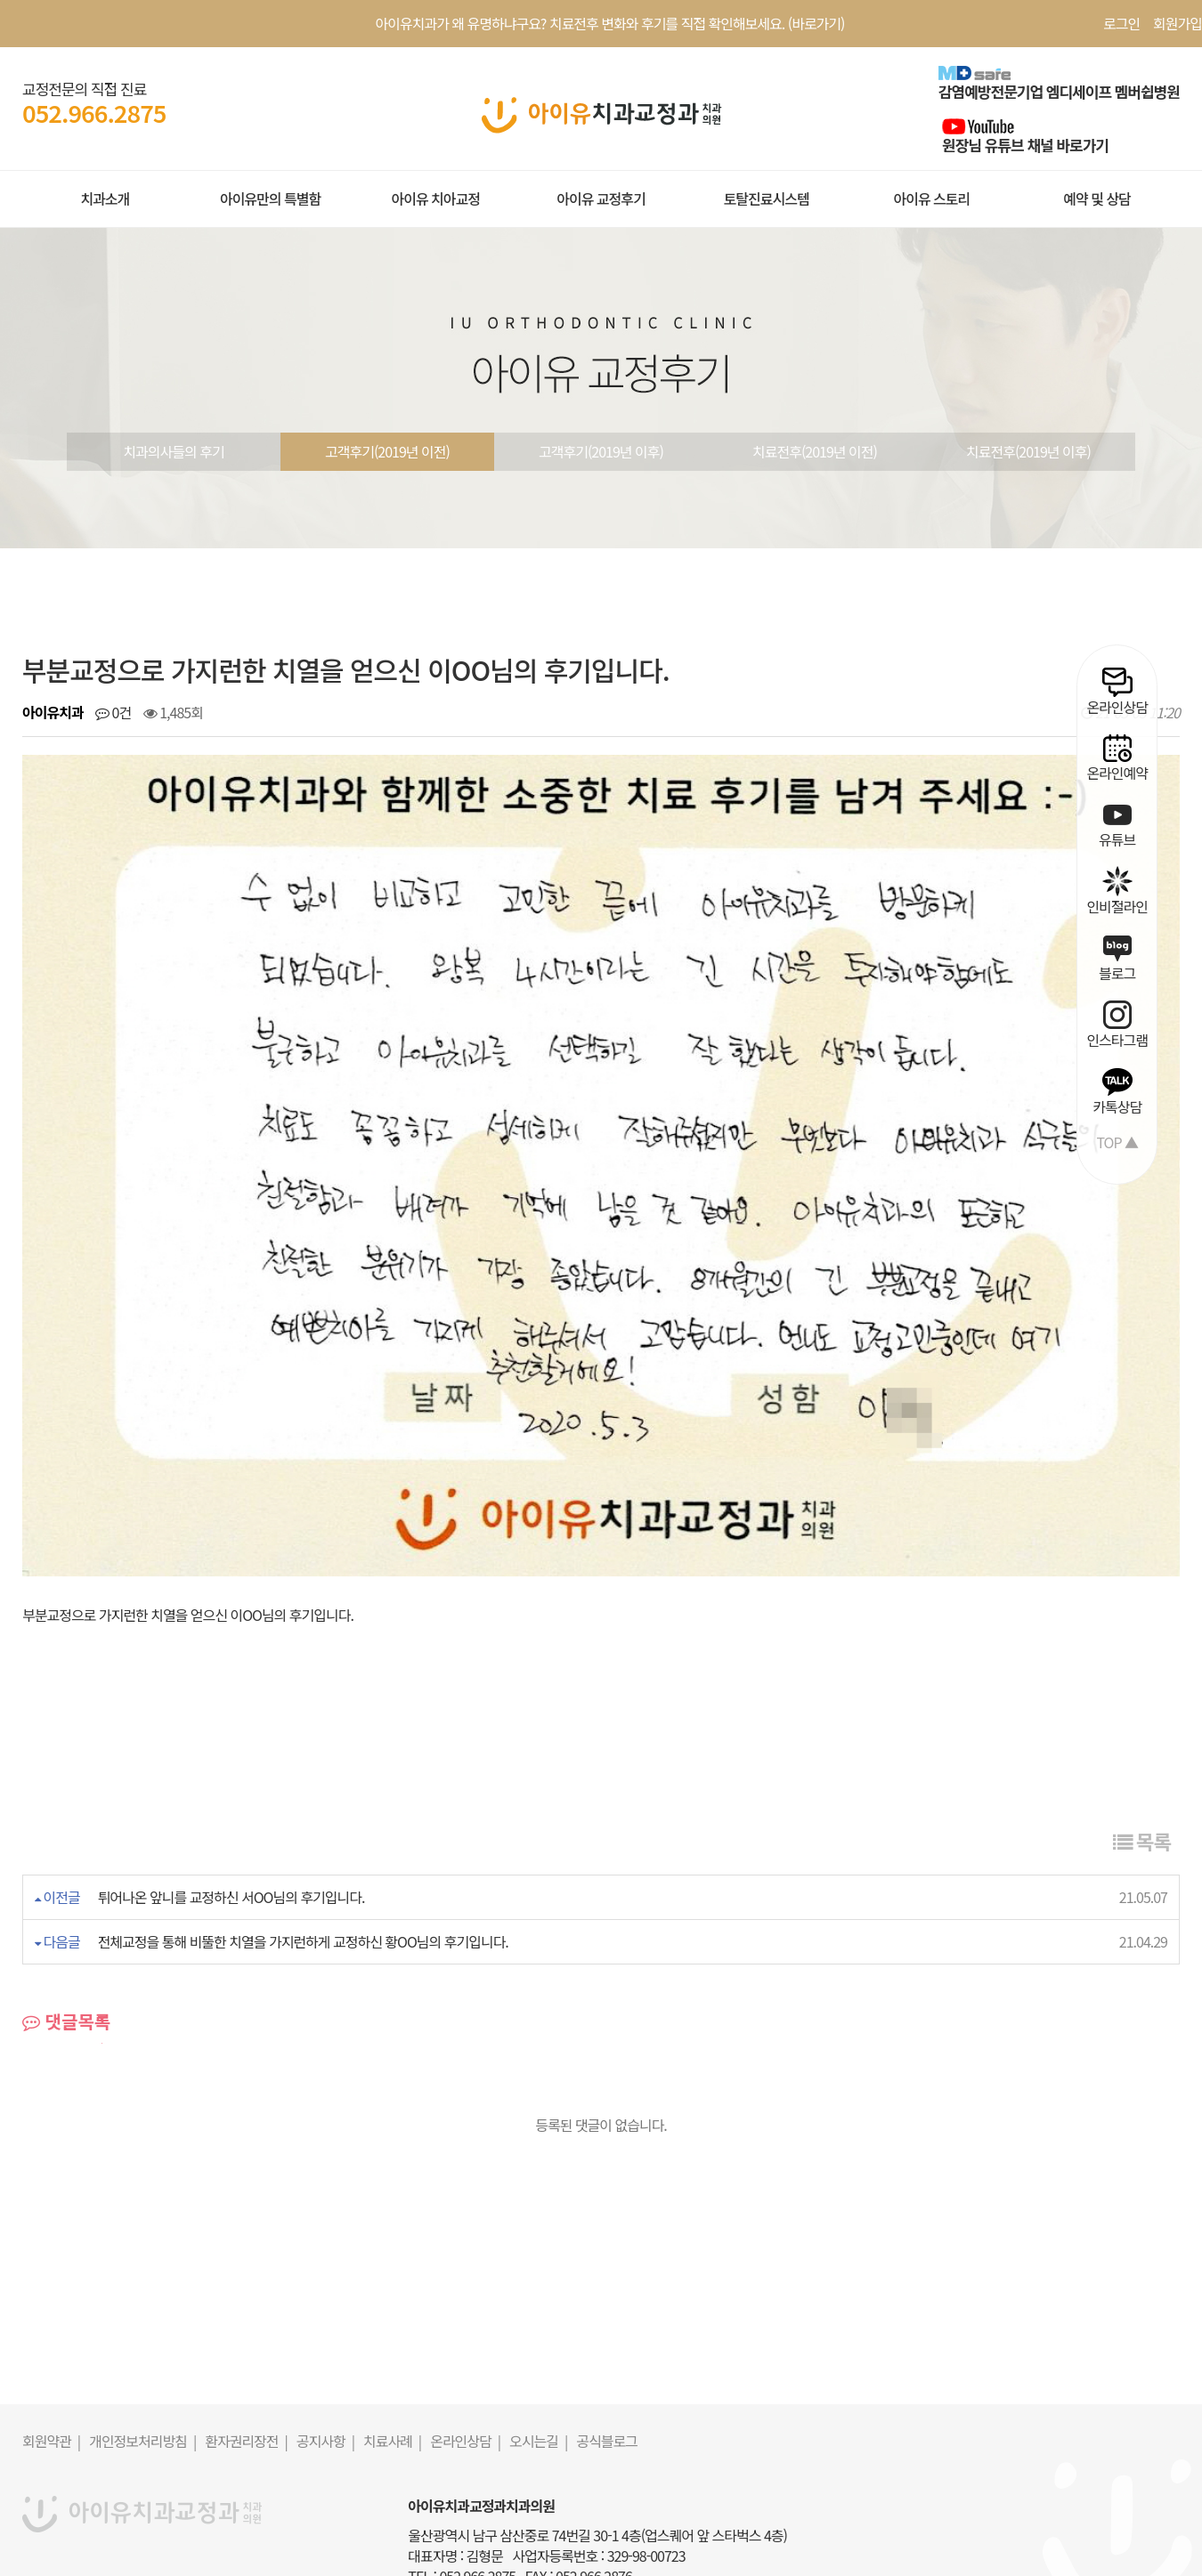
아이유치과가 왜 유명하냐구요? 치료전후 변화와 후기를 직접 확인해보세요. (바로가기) (610, 23)
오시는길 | (538, 2348)
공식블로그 (607, 2348)
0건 (113, 712)
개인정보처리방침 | (142, 2348)
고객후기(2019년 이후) (601, 451)
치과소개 (104, 198)
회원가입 (1177, 23)
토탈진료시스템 (766, 198)
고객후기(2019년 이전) (387, 451)
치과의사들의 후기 (173, 451)
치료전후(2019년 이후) (1028, 451)
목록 (1142, 1748)
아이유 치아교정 (435, 198)
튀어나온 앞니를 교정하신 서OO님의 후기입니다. (231, 1804)
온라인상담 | (465, 2348)
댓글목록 (66, 1928)
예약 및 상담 (1097, 198)
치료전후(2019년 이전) (814, 451)
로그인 (1121, 23)
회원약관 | (51, 2348)
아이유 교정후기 (601, 198)
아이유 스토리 (931, 198)
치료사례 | (392, 2348)
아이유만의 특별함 (270, 198)
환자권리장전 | (246, 2348)
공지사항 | (325, 2348)
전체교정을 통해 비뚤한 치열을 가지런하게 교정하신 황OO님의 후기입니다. (303, 1848)
